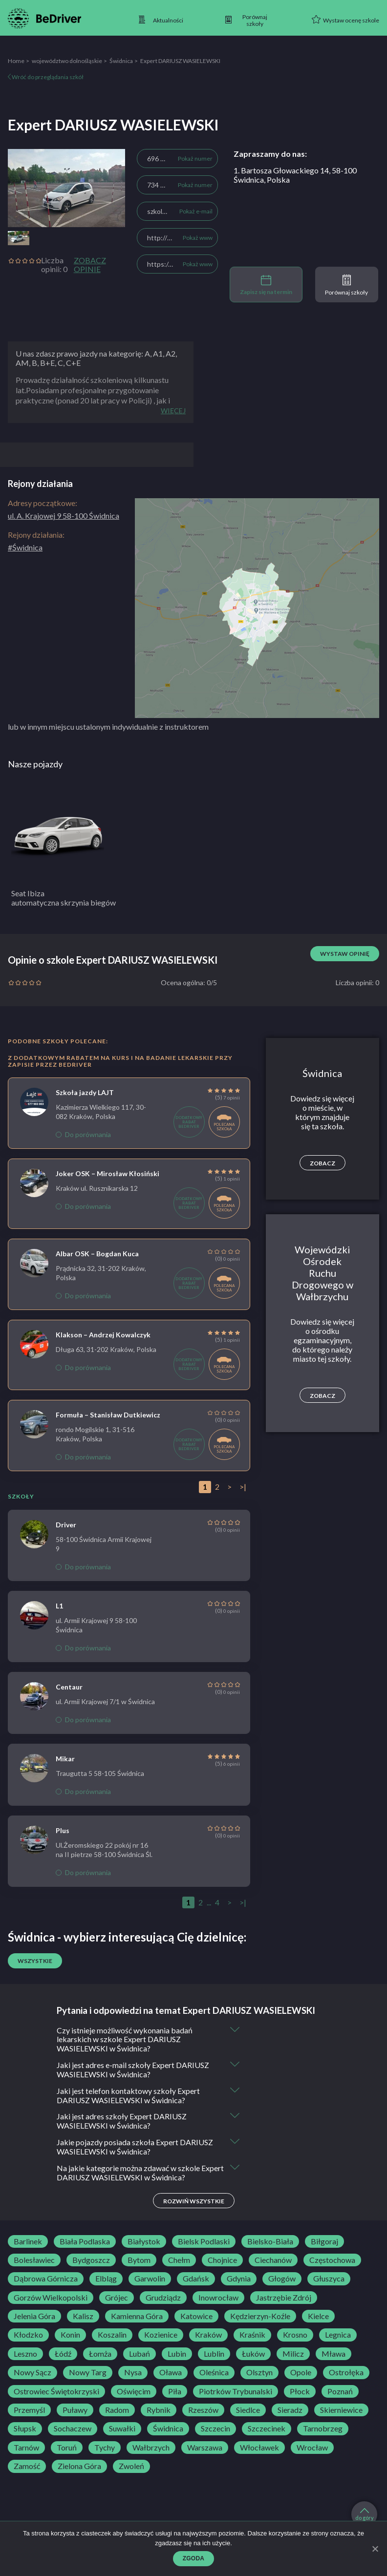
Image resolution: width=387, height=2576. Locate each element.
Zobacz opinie (90, 265)
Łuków (253, 2354)
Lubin (177, 2354)
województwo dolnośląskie (67, 60)
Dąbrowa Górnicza (46, 2279)
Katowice (196, 2317)
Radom (117, 2411)
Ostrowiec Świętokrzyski (56, 2392)
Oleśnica (214, 2373)
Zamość (27, 2467)
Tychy (104, 2448)
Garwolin (149, 2279)
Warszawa (204, 2448)
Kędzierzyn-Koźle (260, 2317)
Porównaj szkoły (346, 285)
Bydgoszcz (91, 2261)
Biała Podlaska (85, 2242)
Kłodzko (28, 2336)
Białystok (144, 2242)
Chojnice (222, 2261)
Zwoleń (131, 2467)
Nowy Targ (88, 2373)
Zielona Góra (79, 2467)
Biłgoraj (324, 2242)
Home (16, 60)
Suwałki (122, 2429)
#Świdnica (25, 547)
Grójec (116, 2298)
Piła (174, 2392)
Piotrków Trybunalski (235, 2392)
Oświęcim (133, 2392)
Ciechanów (273, 2261)
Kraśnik (252, 2336)
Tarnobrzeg (323, 2429)
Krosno (295, 2336)
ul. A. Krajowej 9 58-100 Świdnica (63, 515)
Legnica (338, 2336)
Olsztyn (259, 2373)
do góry (364, 2514)
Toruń (67, 2448)
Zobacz (322, 1163)
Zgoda (194, 2558)
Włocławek (259, 2448)
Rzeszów (203, 2411)
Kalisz (83, 2317)
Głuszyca (328, 2279)
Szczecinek (266, 2429)
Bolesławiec (34, 2261)
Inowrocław (218, 2298)
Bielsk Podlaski (204, 2242)
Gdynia (239, 2279)
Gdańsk (196, 2279)
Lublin (214, 2354)
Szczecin (215, 2429)
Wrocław (312, 2448)
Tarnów (26, 2448)
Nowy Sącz (32, 2373)
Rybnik (159, 2411)
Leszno (25, 2354)
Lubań (139, 2354)
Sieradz (290, 2411)
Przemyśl (29, 2411)
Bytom (139, 2261)
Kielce (318, 2317)
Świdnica (121, 60)
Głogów (282, 2279)
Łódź (63, 2354)
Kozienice (160, 2336)
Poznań (340, 2392)
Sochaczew (72, 2429)
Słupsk (25, 2429)
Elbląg (106, 2279)
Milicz (293, 2354)
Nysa (133, 2373)
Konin (70, 2336)
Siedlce (248, 2411)
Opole (300, 2373)
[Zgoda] (375, 2549)
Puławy (75, 2411)
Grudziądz (163, 2298)
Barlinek (28, 2242)
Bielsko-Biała (270, 2242)
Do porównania (83, 1134)
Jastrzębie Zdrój (283, 2298)
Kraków (208, 2336)
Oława (170, 2373)
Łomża (100, 2354)
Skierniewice (341, 2411)
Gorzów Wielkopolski (50, 2298)
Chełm (179, 2261)
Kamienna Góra (137, 2317)
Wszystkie (35, 1960)
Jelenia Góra (34, 2317)
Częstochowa (332, 2261)
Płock (300, 2392)
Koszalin (112, 2336)
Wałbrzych (151, 2448)
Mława (333, 2354)
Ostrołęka (346, 2373)
